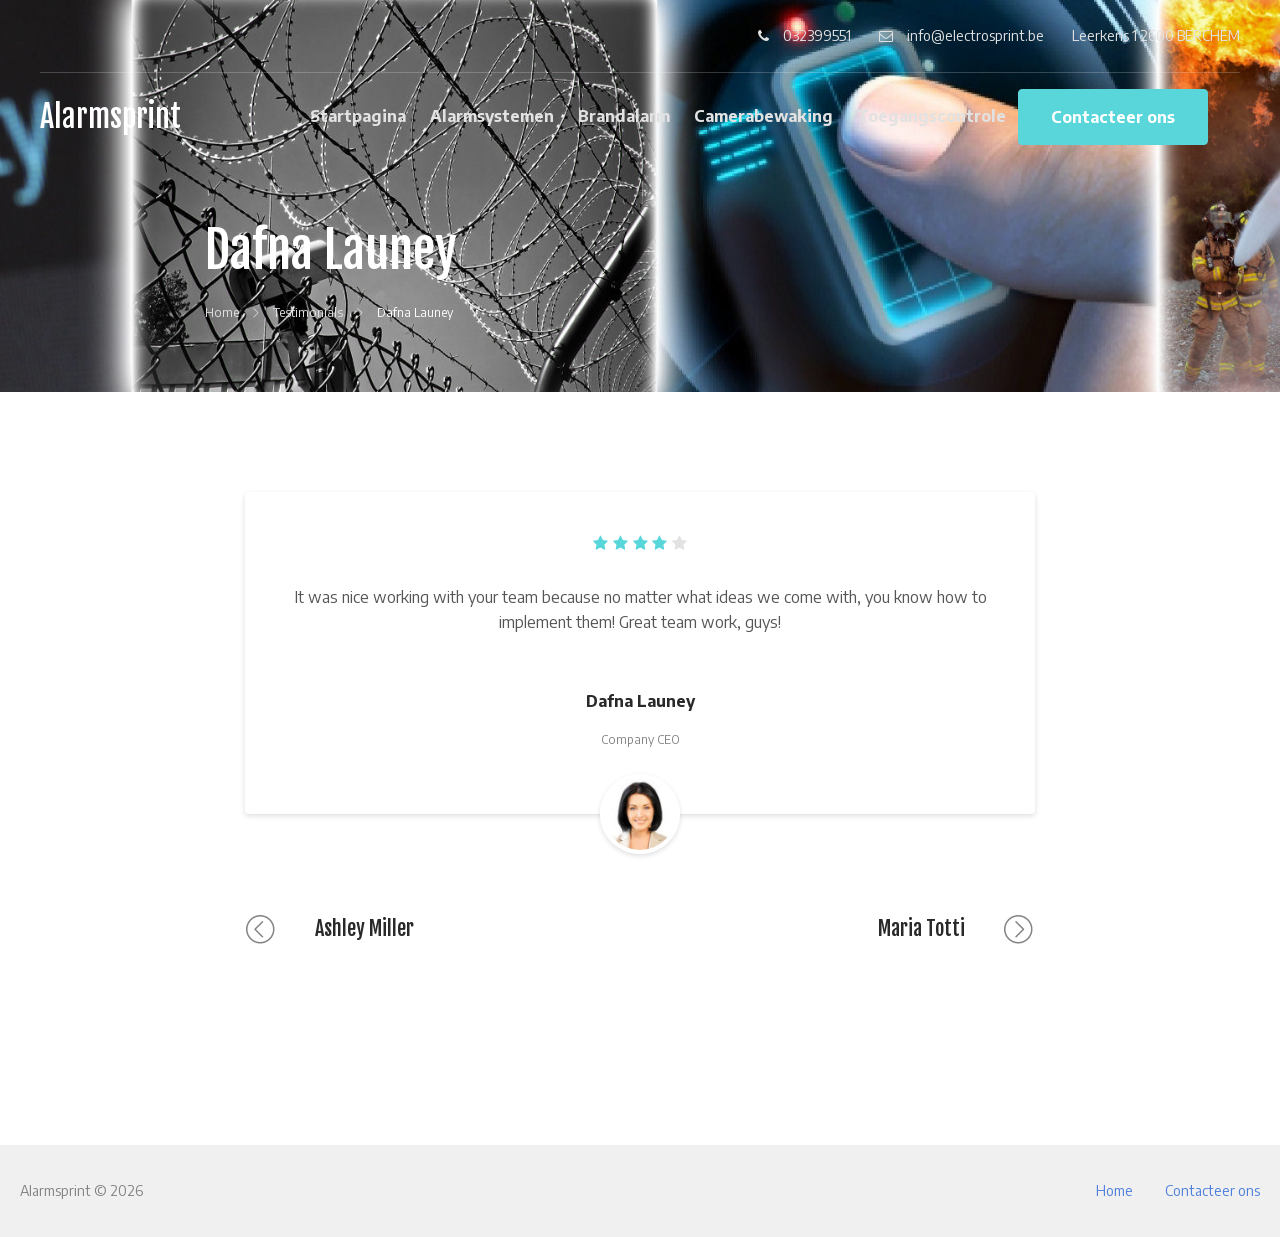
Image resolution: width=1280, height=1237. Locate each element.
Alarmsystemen (492, 116)
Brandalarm (624, 116)
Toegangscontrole (931, 116)
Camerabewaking (763, 116)
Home (1114, 1190)
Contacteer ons (1113, 117)
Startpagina (358, 116)
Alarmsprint (110, 116)
